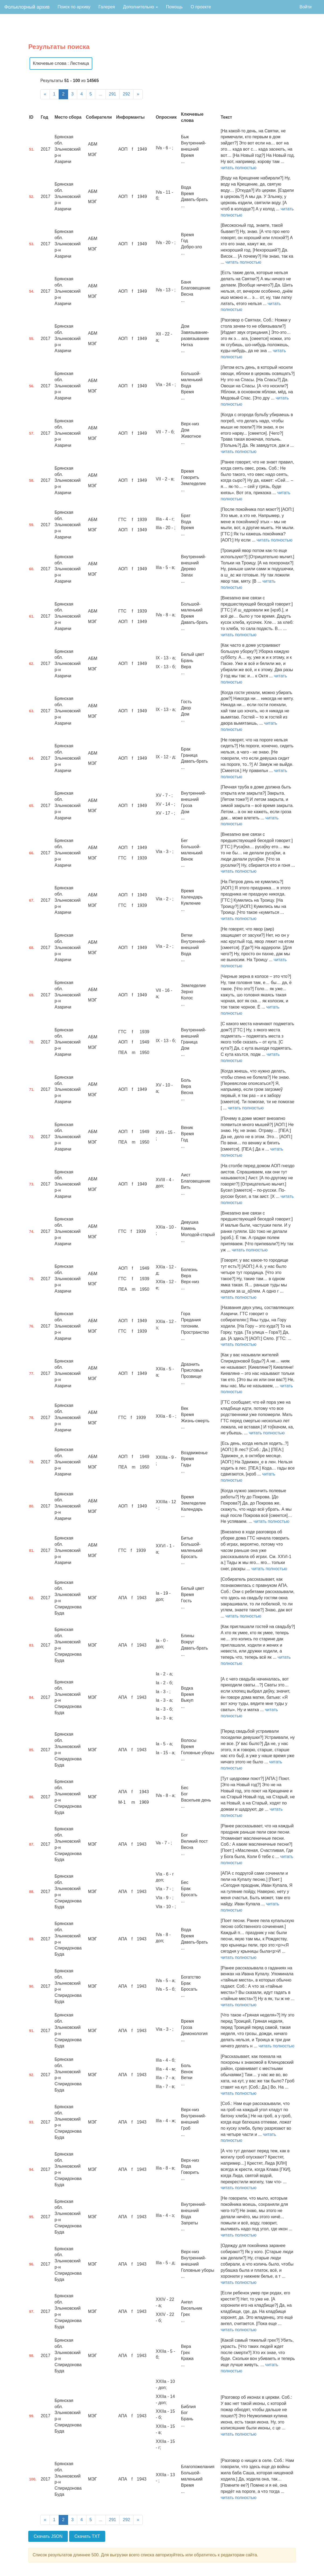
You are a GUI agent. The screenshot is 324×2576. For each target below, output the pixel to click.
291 (112, 94)
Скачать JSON (48, 2536)
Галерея (106, 7)
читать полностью (238, 167)
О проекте (201, 7)
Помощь (174, 7)
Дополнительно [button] (140, 7)
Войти (306, 7)
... (100, 94)
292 (126, 94)
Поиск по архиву (74, 7)
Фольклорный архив (27, 7)
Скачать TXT (87, 2536)
